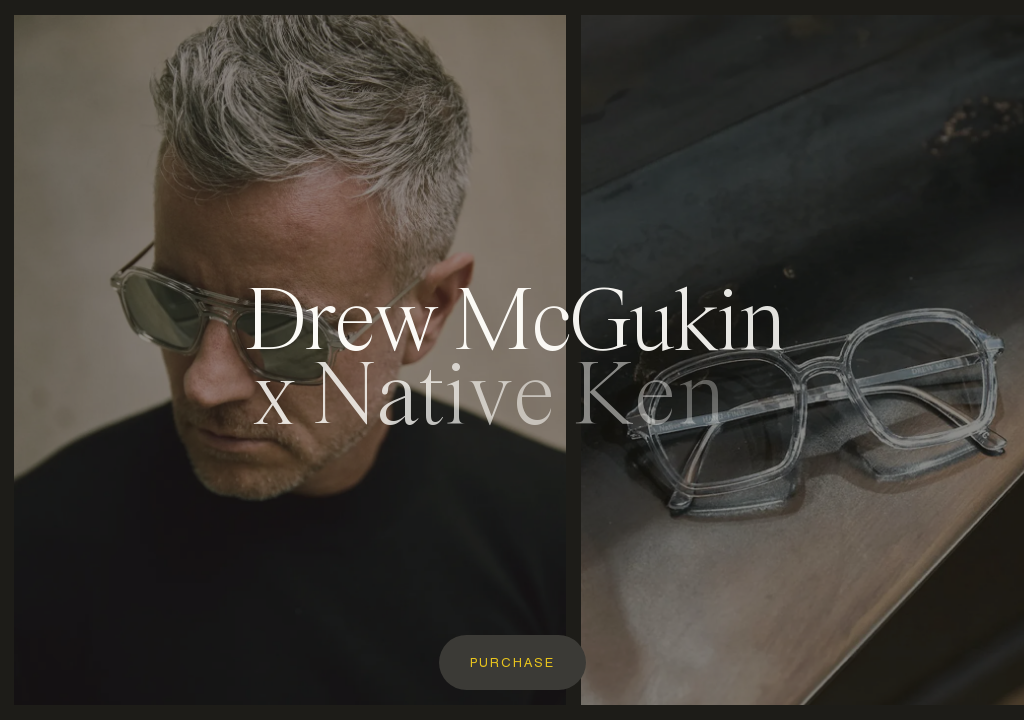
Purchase (512, 663)
